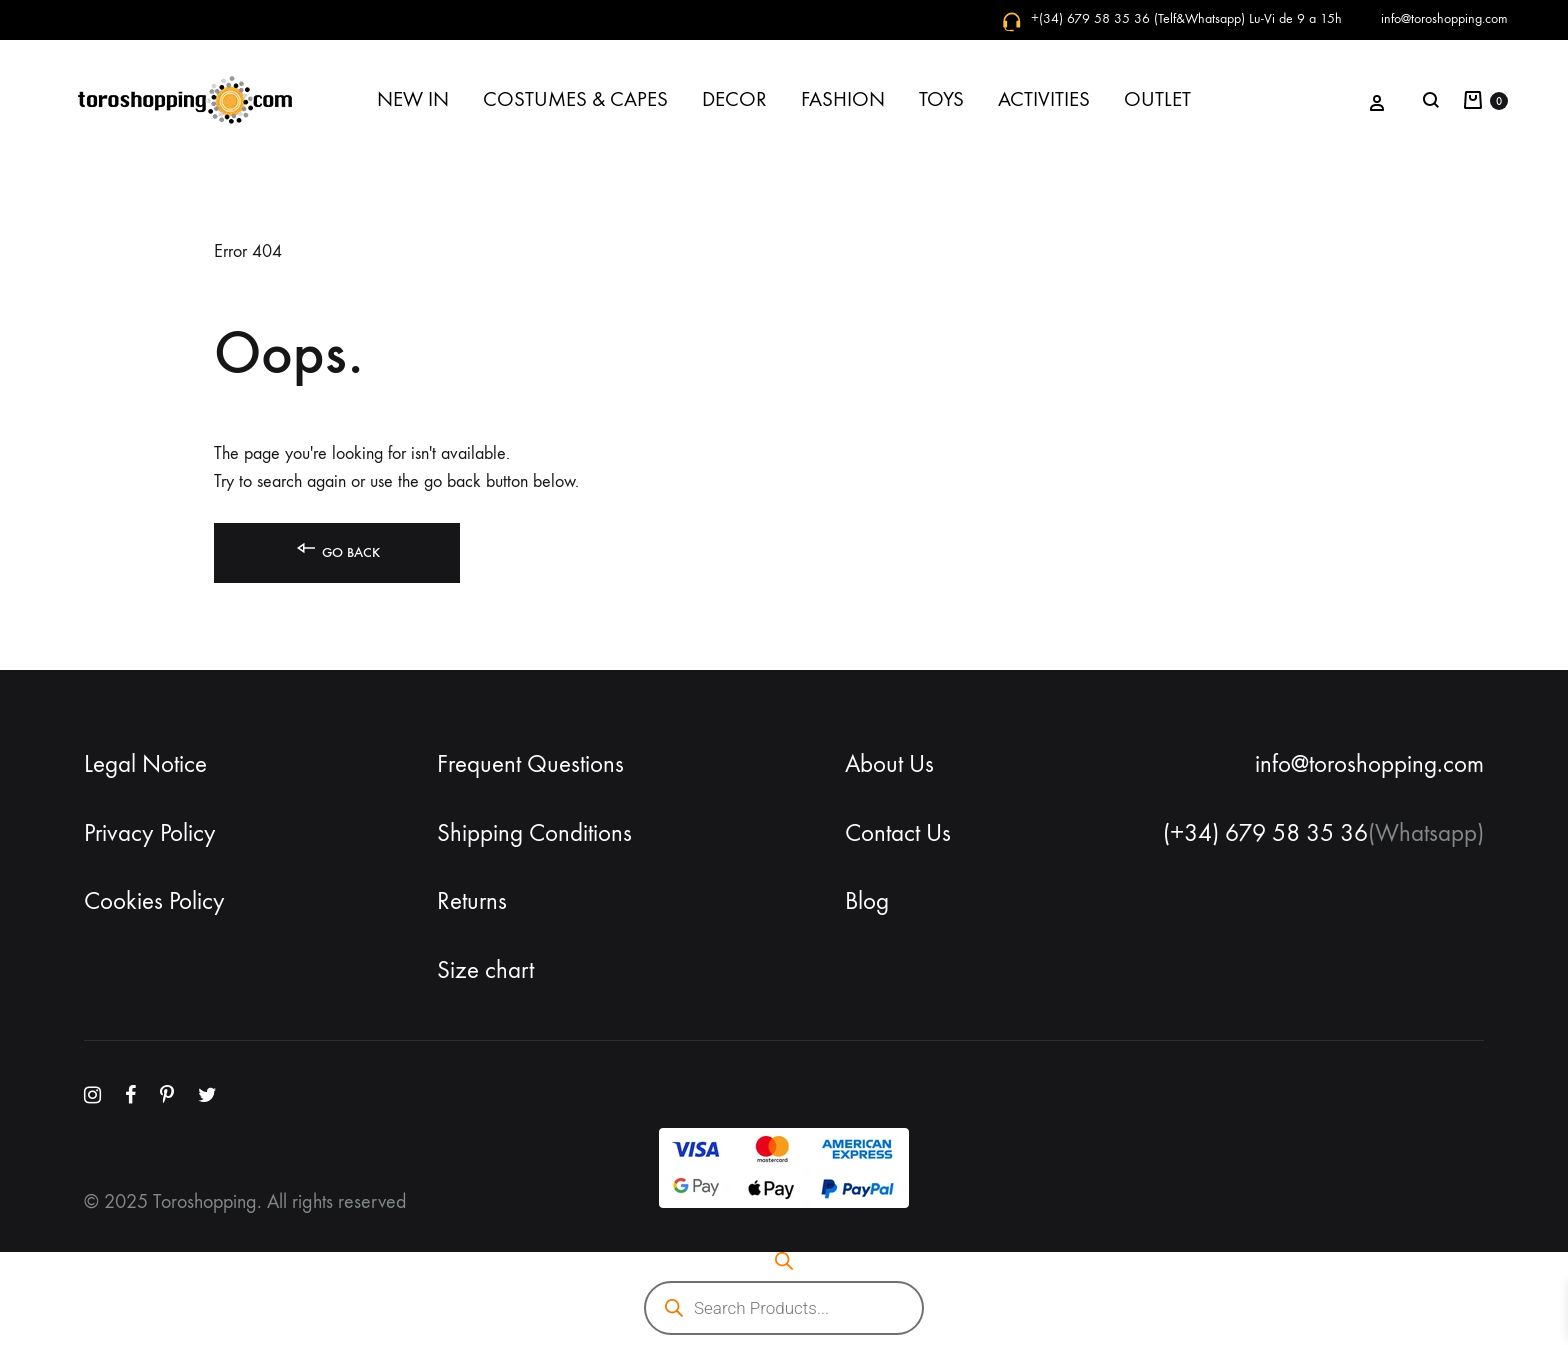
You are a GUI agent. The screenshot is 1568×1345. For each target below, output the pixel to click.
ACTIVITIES (1044, 99)
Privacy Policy (150, 833)
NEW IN (413, 99)
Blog (867, 901)
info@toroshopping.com (1444, 18)
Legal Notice (145, 764)
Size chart (485, 970)
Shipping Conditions (534, 833)
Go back (337, 548)
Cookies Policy (154, 901)
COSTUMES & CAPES (575, 99)
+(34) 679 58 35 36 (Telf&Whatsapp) (1138, 18)
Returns (472, 901)
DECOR (734, 99)
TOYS (941, 99)
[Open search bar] (784, 1261)
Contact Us (898, 833)
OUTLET (1157, 99)
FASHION (843, 99)
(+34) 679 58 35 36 (1265, 833)
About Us (889, 764)
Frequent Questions (530, 764)
